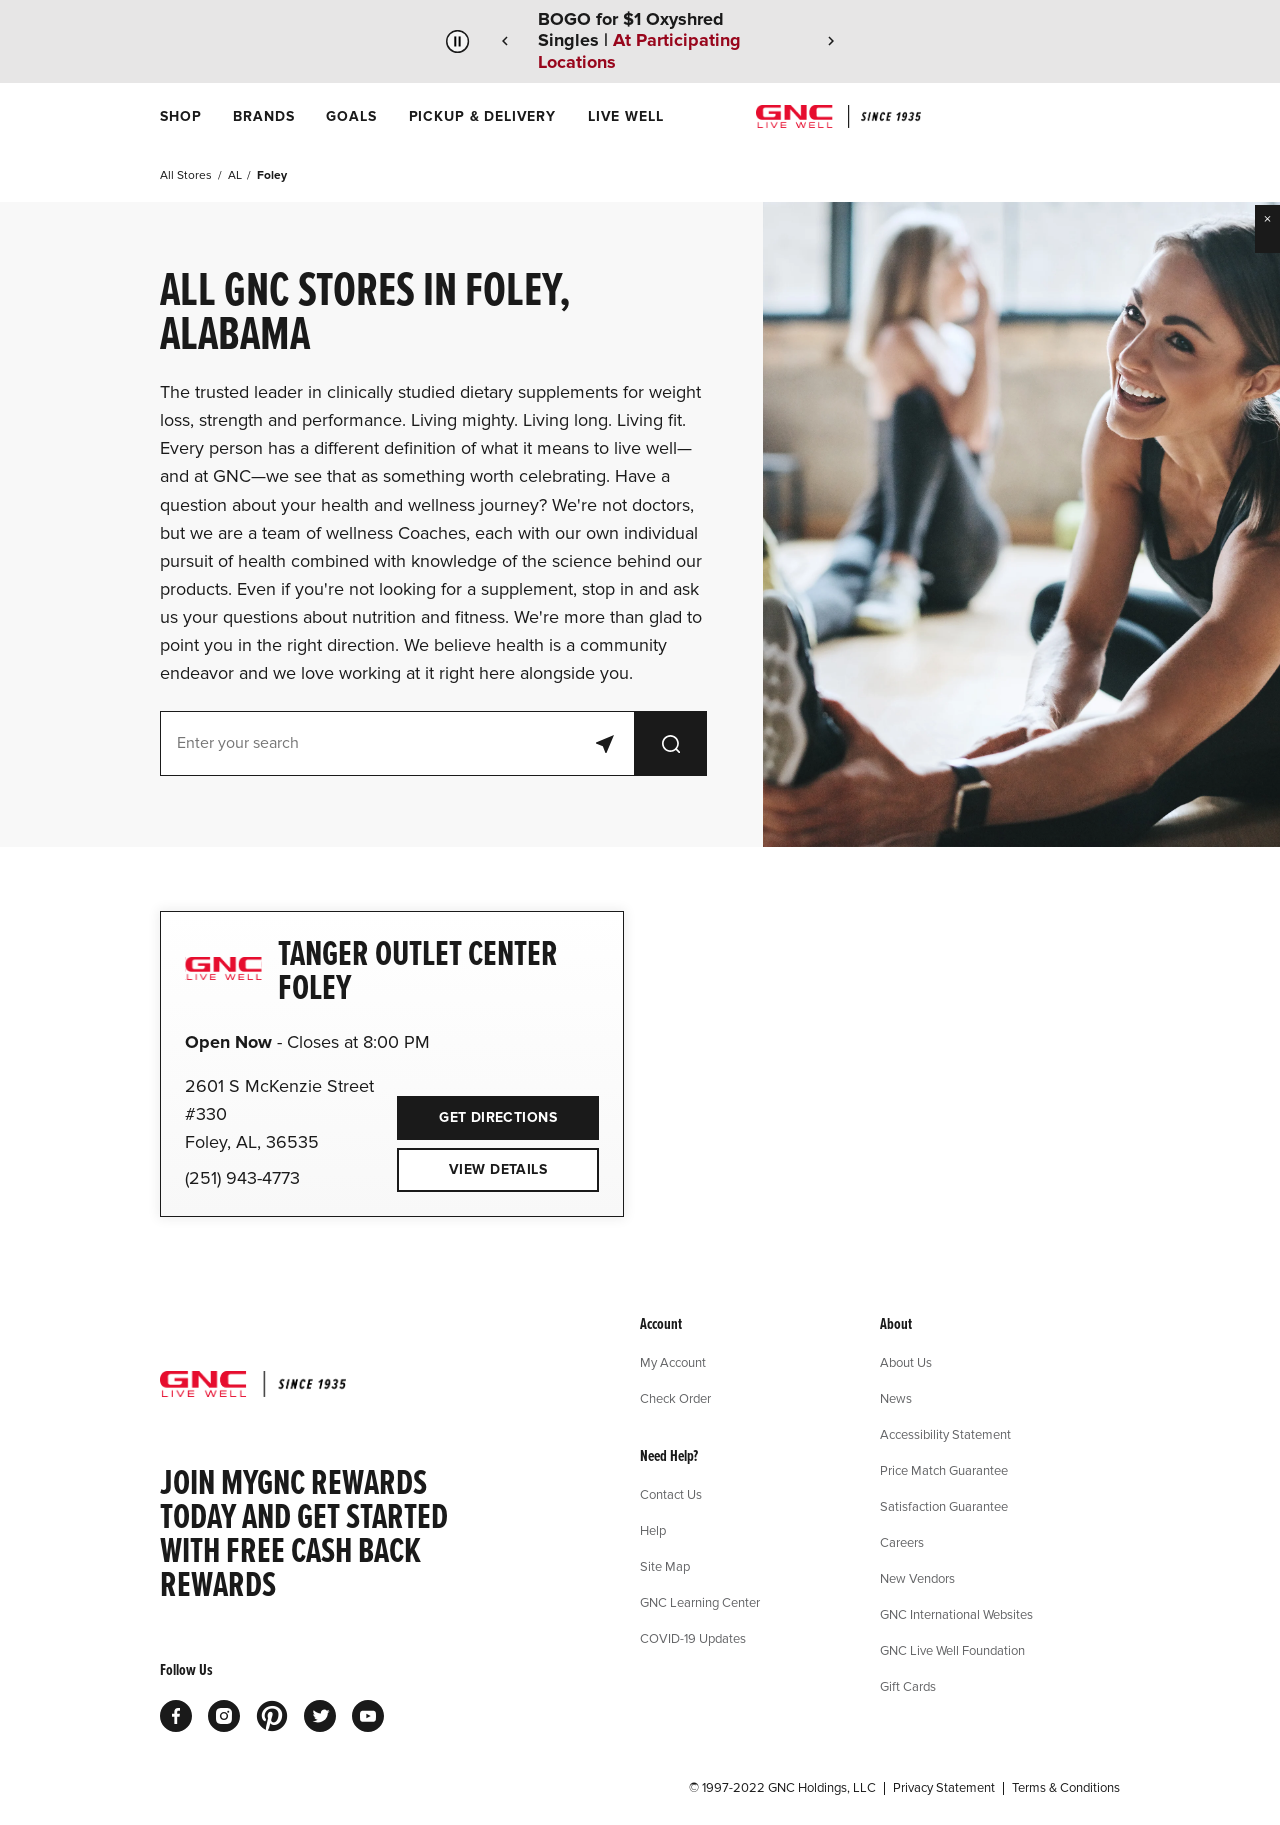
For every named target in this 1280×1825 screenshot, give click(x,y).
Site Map (665, 1566)
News (896, 1398)
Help (653, 1530)
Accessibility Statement (945, 1434)
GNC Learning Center (700, 1602)
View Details (498, 1169)
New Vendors (917, 1578)
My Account (673, 1362)
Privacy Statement (944, 1788)
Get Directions (477, 1111)
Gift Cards (908, 1686)
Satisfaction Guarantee (944, 1506)
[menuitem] (180, 116)
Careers (902, 1542)
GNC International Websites (956, 1614)
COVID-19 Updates (693, 1638)
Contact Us (671, 1494)
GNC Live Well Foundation (952, 1650)
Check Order (675, 1398)
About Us (906, 1362)
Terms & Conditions (1066, 1788)
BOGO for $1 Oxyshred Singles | (639, 41)
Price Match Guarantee (944, 1470)
